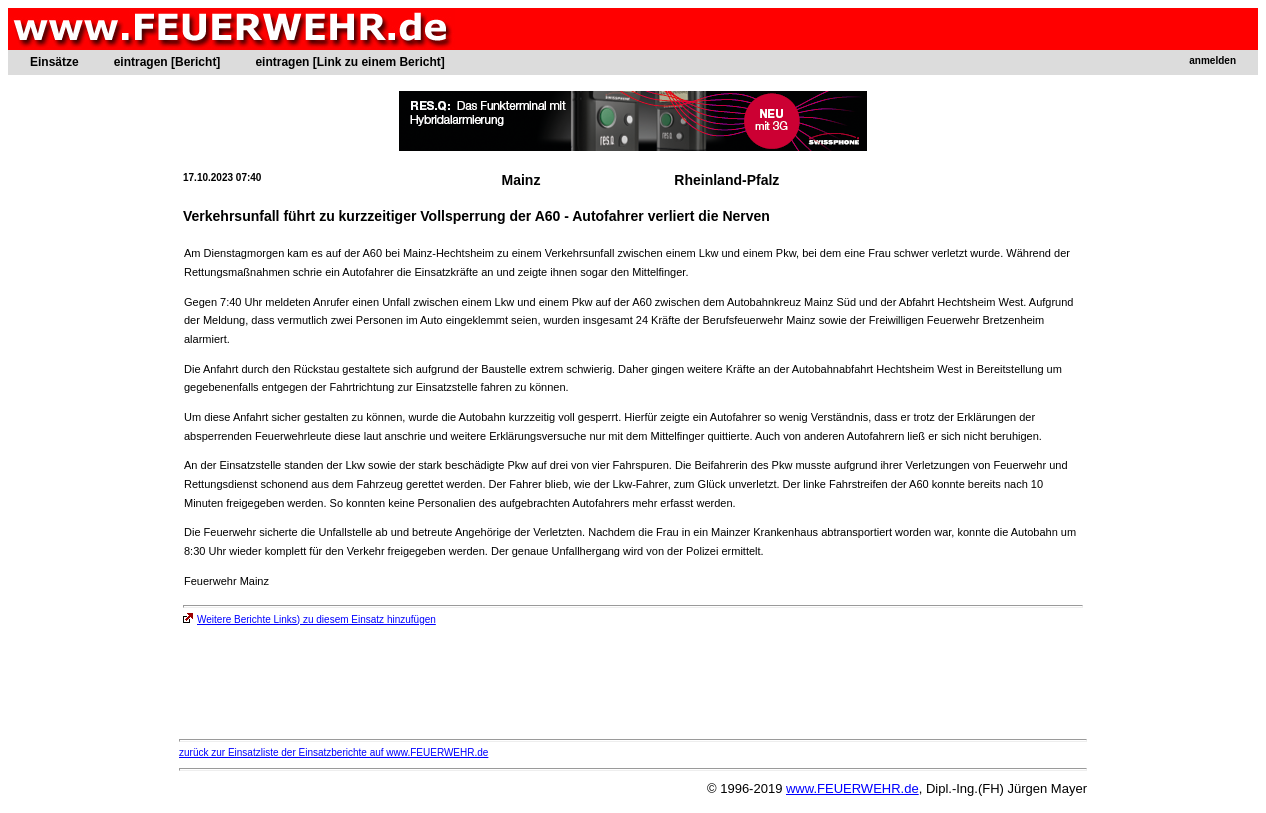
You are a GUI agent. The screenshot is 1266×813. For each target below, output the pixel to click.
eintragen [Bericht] (167, 62)
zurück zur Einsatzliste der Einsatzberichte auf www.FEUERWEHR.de (333, 752)
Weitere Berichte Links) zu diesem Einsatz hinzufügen (309, 619)
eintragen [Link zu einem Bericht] (349, 62)
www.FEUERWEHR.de (852, 788)
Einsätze (54, 62)
